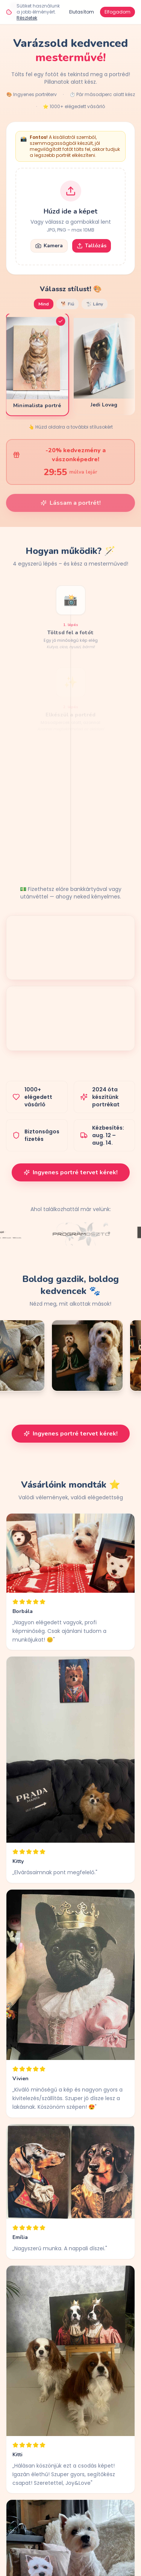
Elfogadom (117, 12)
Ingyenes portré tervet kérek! (71, 1172)
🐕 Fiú (67, 304)
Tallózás (91, 245)
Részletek (27, 18)
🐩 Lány (94, 304)
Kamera (49, 245)
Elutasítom (81, 12)
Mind (43, 304)
